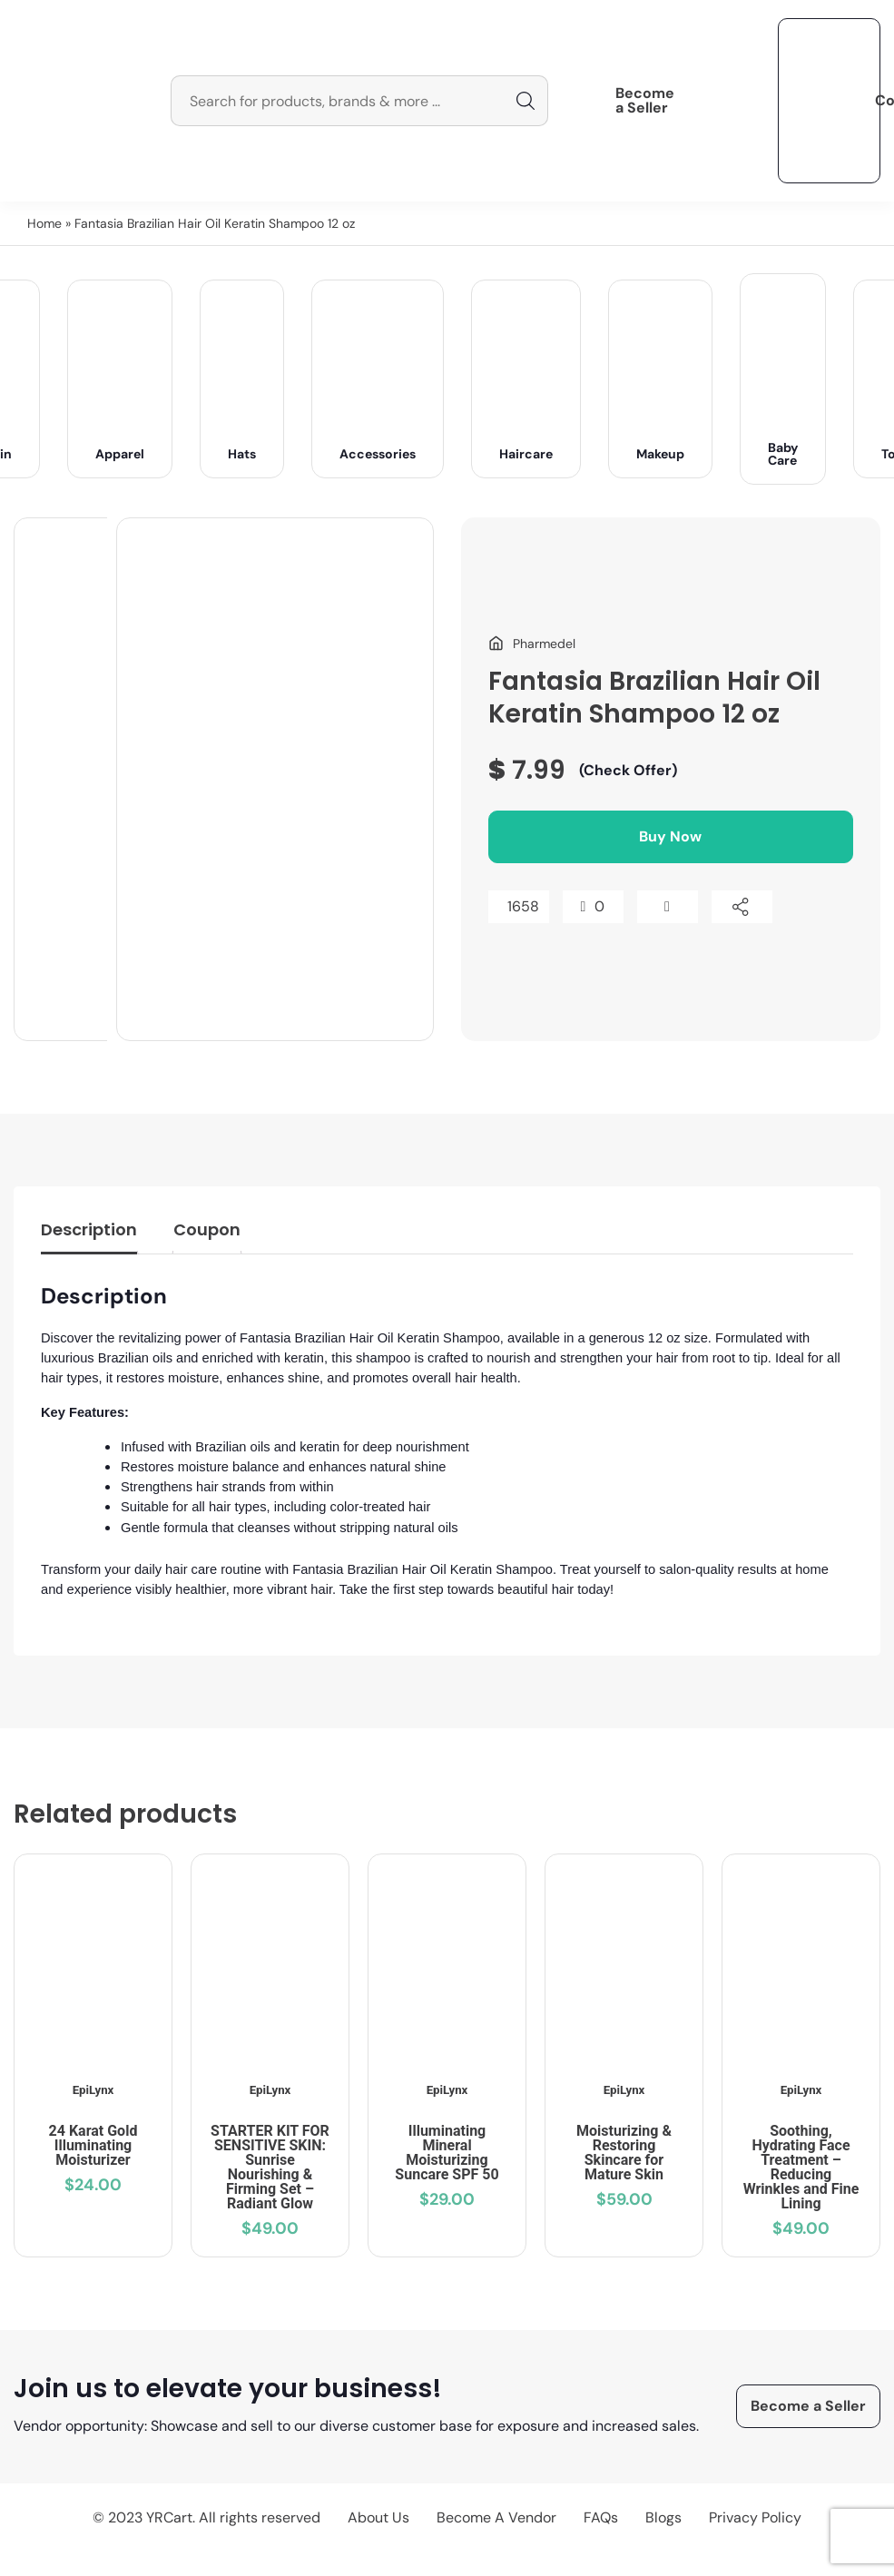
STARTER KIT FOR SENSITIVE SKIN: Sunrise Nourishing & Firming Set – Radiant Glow (270, 2167)
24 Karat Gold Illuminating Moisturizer (93, 2145)
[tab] (89, 1234)
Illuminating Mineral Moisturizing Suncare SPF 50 (446, 2152)
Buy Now (670, 836)
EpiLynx (93, 2090)
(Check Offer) (628, 770)
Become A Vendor (496, 2517)
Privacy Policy (755, 2517)
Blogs (663, 2517)
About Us (378, 2517)
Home (44, 223)
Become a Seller (644, 100)
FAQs (601, 2517)
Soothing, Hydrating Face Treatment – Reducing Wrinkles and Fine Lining (801, 2167)
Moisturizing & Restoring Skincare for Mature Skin (624, 2152)
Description (89, 1229)
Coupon (207, 1229)
